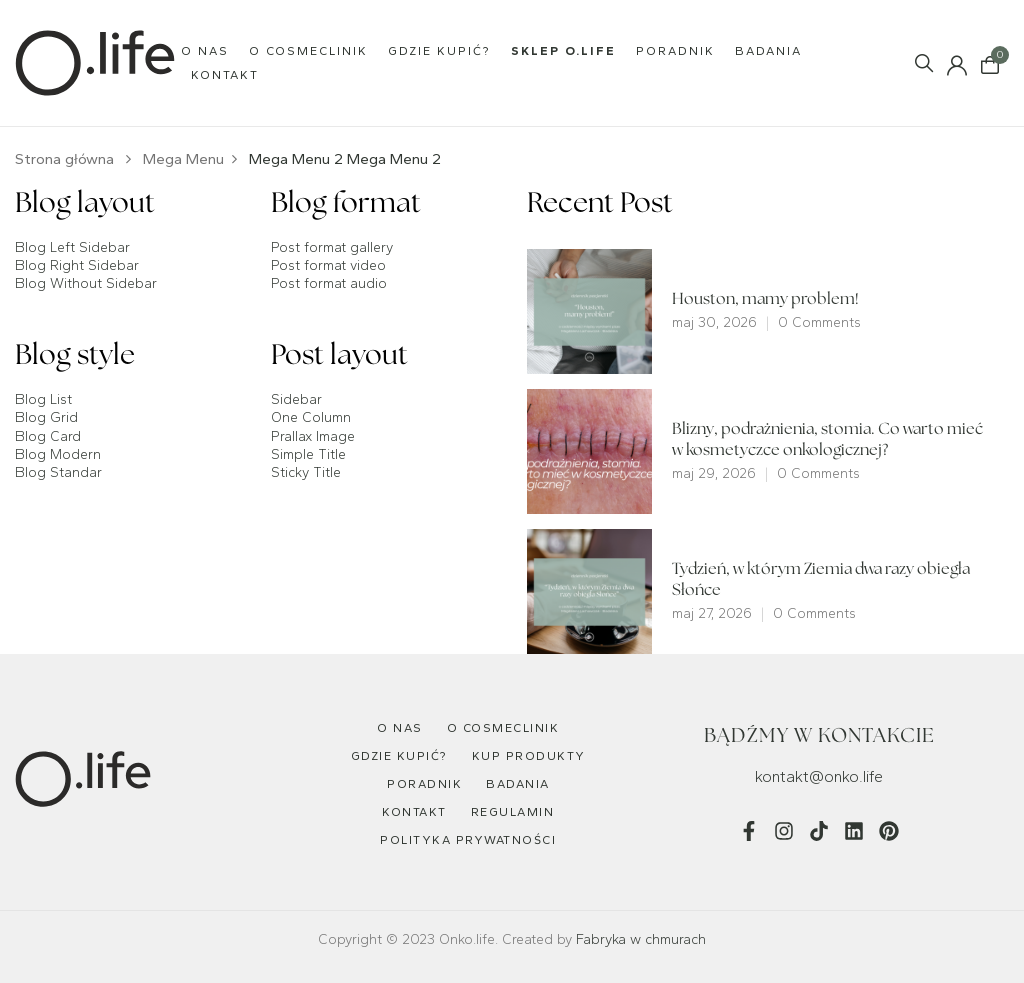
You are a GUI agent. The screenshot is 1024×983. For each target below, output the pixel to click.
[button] (990, 63)
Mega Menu (183, 159)
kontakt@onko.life (819, 776)
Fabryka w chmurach (641, 939)
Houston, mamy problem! (765, 300)
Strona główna (64, 159)
